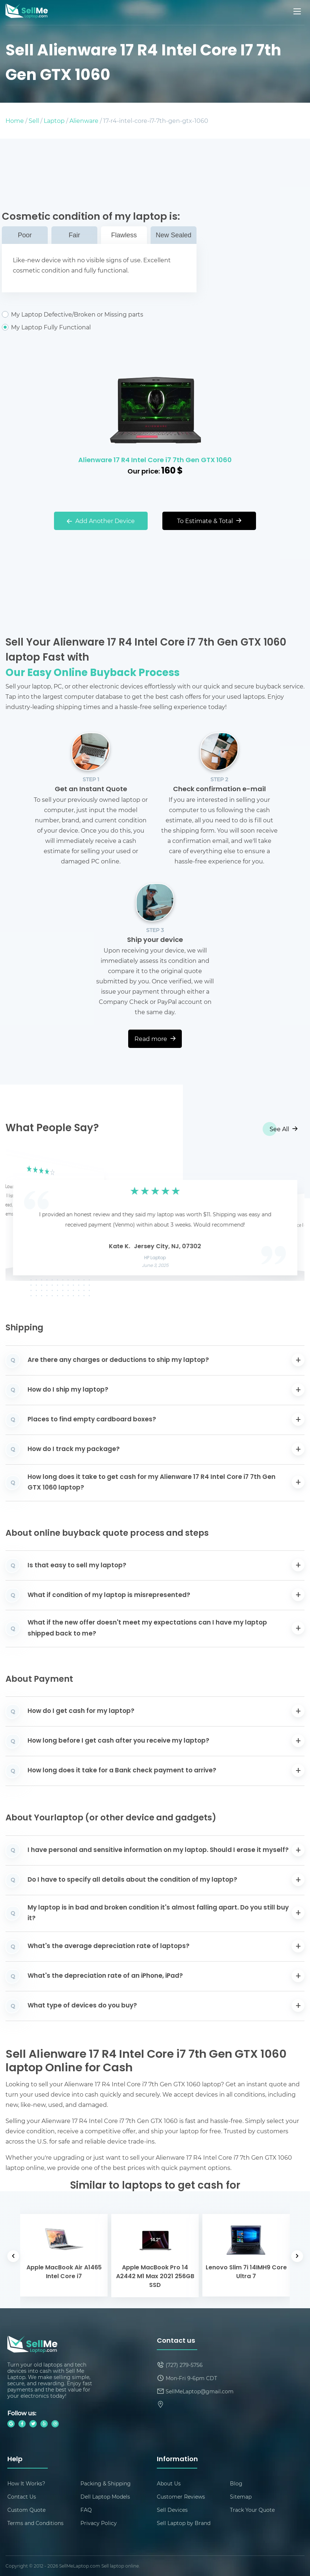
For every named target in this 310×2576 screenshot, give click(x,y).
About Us (169, 2483)
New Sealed (173, 235)
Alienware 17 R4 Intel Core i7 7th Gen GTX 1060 (155, 460)
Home (15, 120)
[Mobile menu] (297, 11)
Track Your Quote (252, 2509)
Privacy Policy (98, 2523)
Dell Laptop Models (105, 2496)
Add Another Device (101, 521)
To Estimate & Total (209, 521)
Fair (74, 235)
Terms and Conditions (35, 2523)
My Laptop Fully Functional (99, 327)
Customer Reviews (181, 2496)
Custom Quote (26, 2509)
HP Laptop (155, 1258)
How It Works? (26, 2483)
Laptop (54, 120)
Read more (155, 1038)
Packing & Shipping (105, 2483)
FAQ (86, 2509)
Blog (236, 2483)
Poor (25, 235)
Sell (34, 120)
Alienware (83, 120)
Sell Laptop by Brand (183, 2523)
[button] (22, 1215)
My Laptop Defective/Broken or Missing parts (99, 314)
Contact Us (21, 2496)
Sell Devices (172, 2509)
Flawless (124, 235)
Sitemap (241, 2496)
